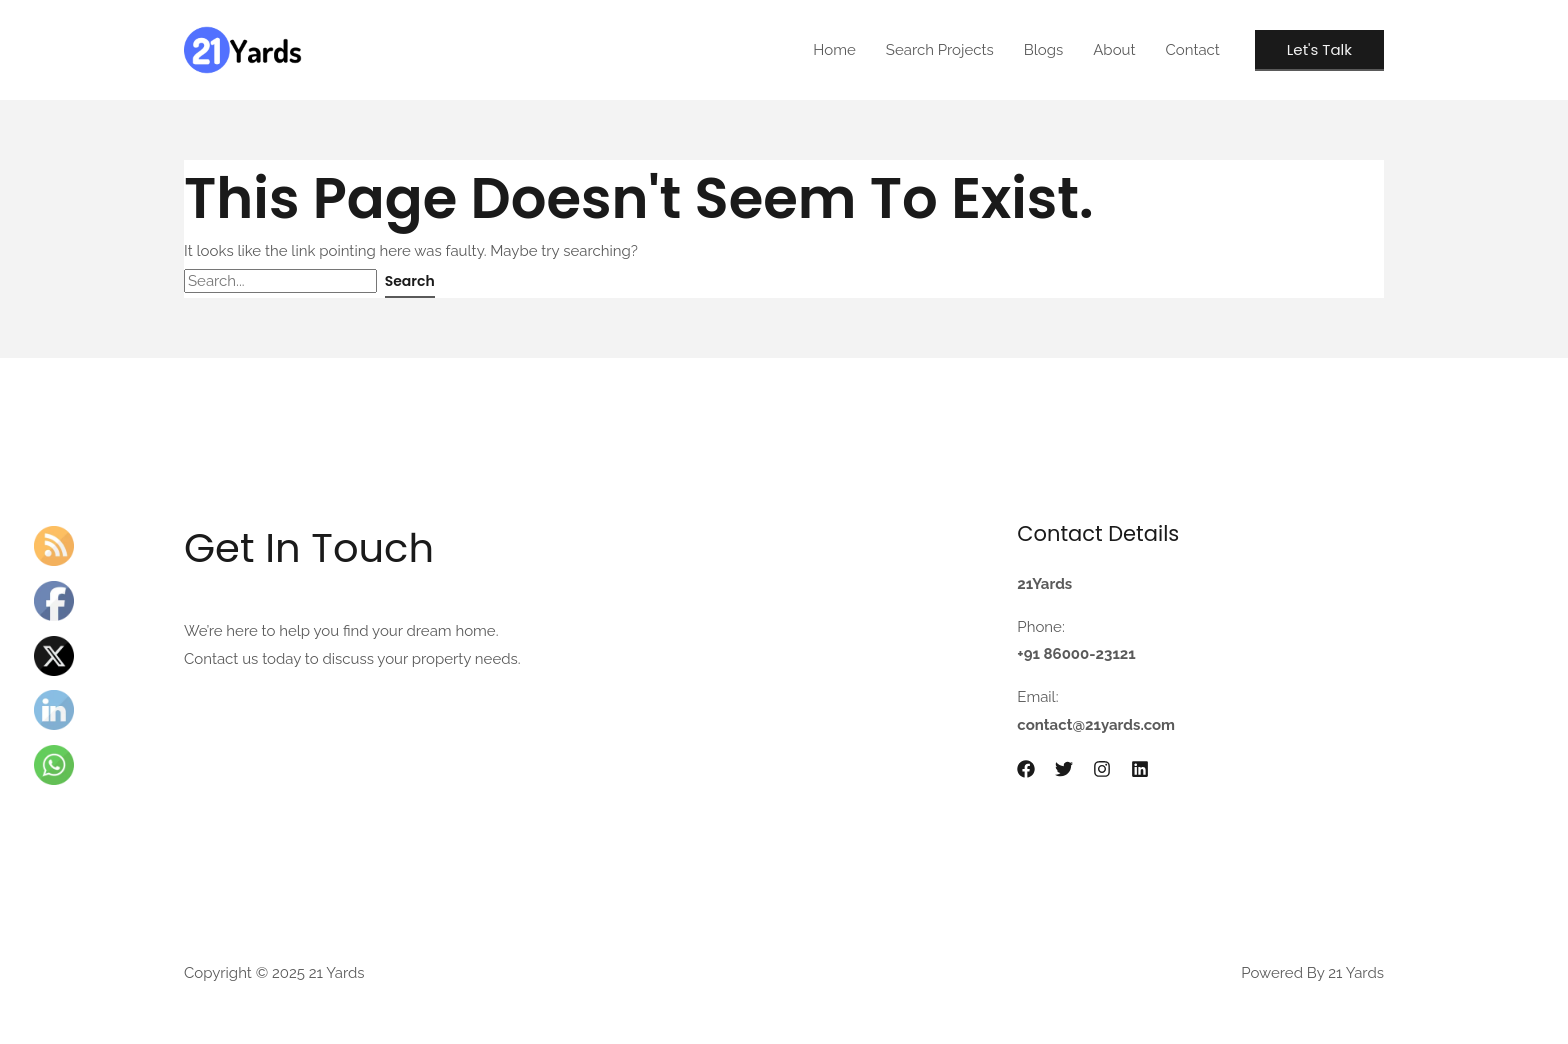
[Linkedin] (1140, 769)
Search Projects (940, 50)
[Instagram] (1102, 769)
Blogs (1044, 50)
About (1114, 50)
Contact (1193, 50)
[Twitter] (1064, 769)
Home (834, 50)
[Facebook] (1026, 769)
